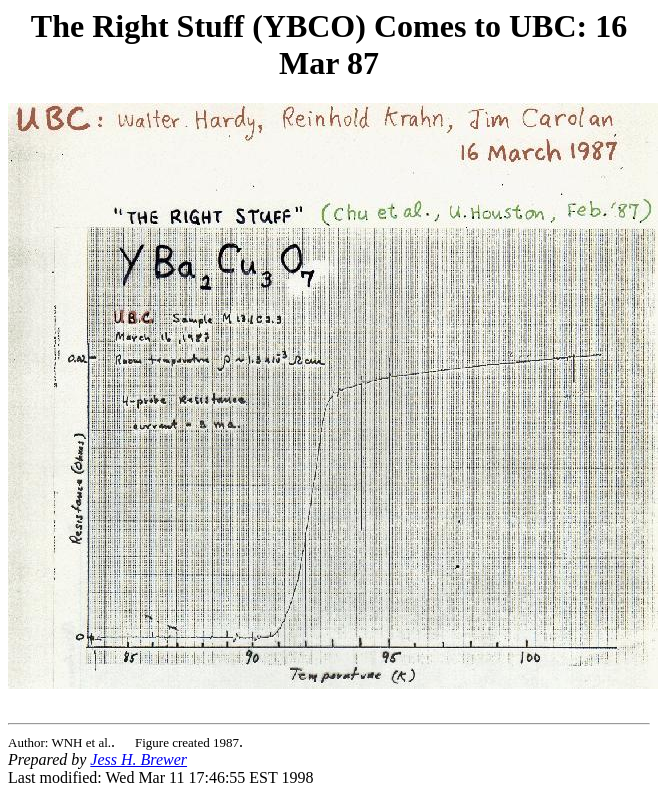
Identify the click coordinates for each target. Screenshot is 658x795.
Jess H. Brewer (138, 759)
